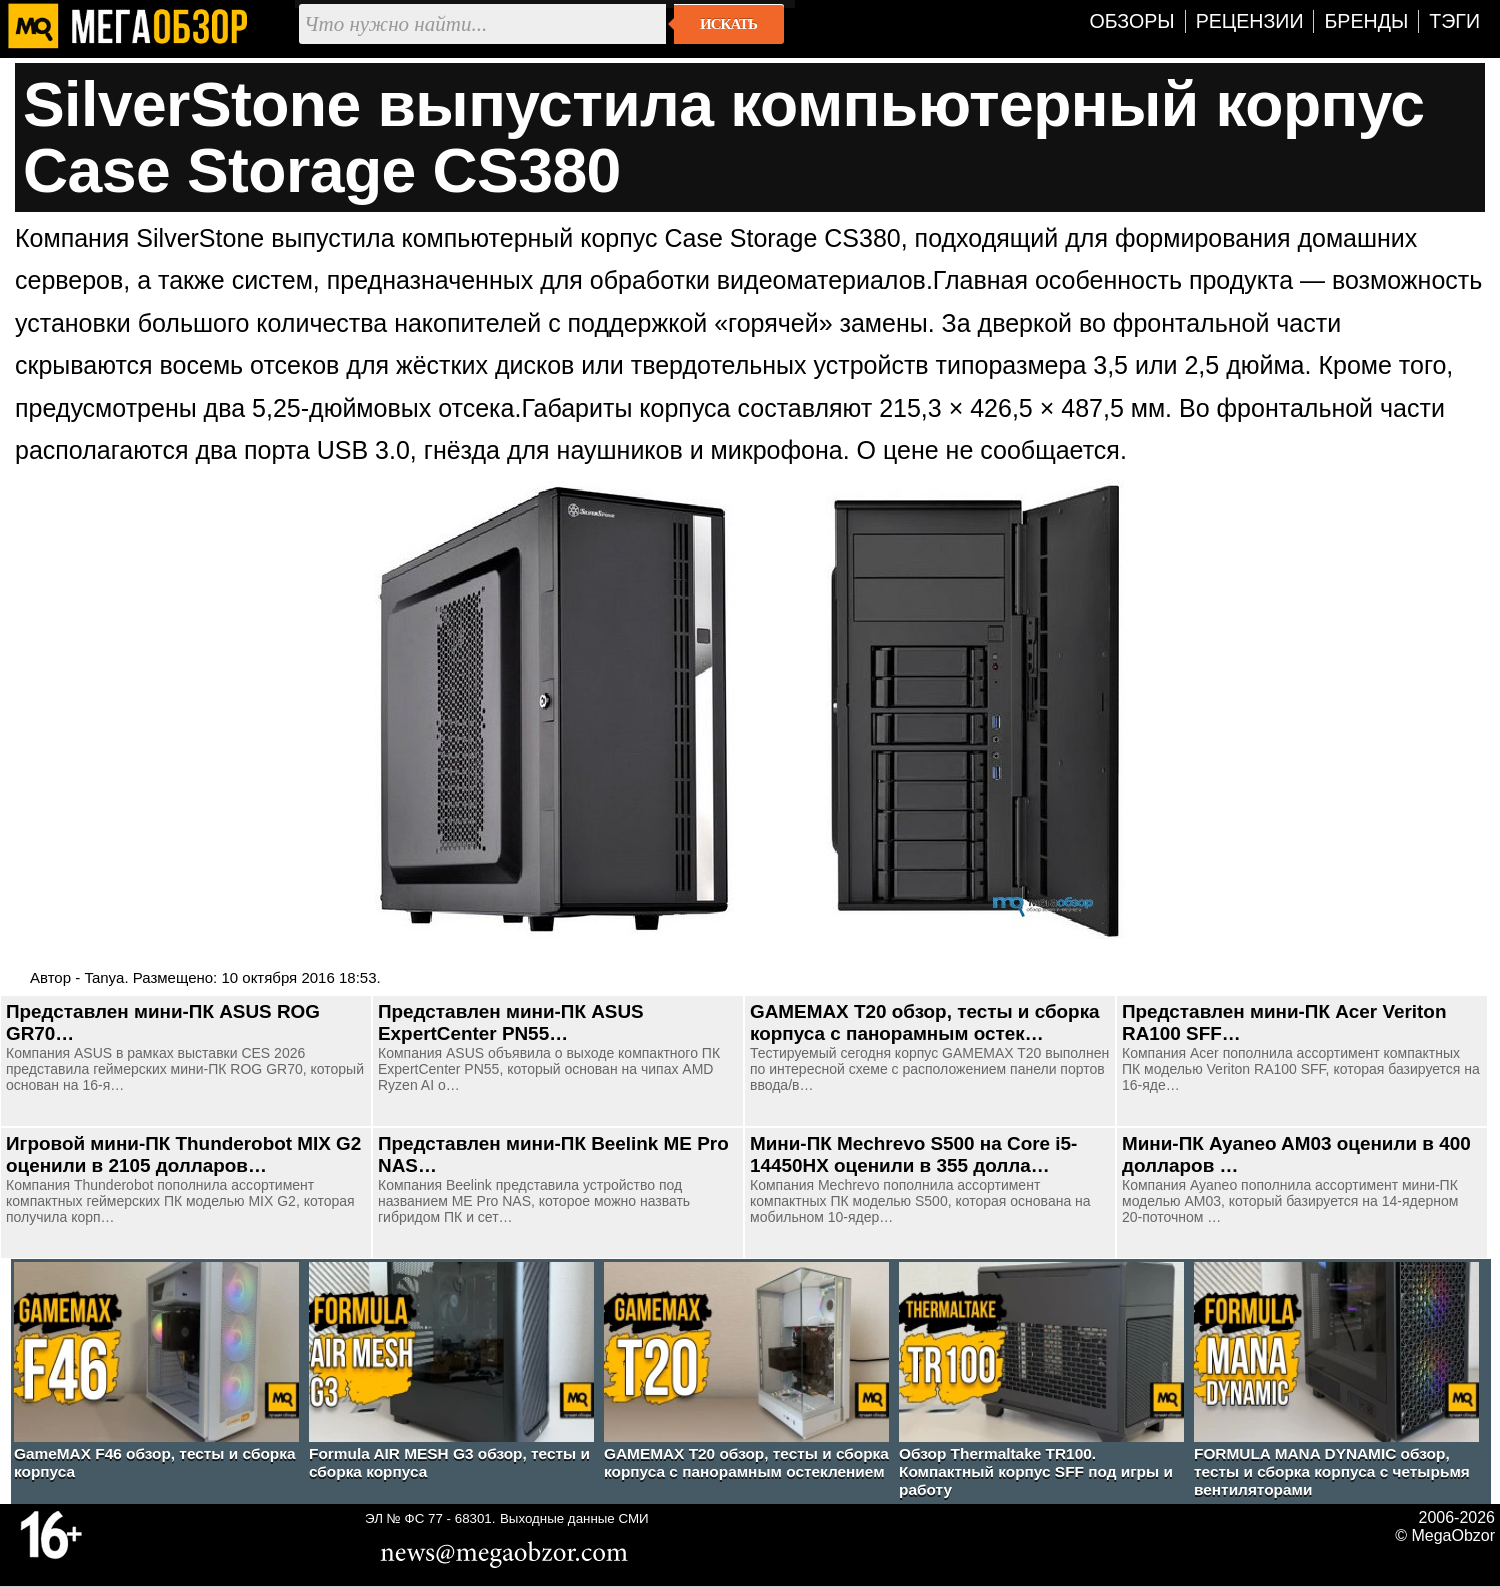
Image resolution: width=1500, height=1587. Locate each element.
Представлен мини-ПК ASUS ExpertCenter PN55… (511, 1022)
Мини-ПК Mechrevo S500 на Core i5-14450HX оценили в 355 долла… (913, 1154)
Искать (728, 24)
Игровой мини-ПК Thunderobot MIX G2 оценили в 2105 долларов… (183, 1154)
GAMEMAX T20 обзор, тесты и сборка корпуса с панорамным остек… (925, 1022)
